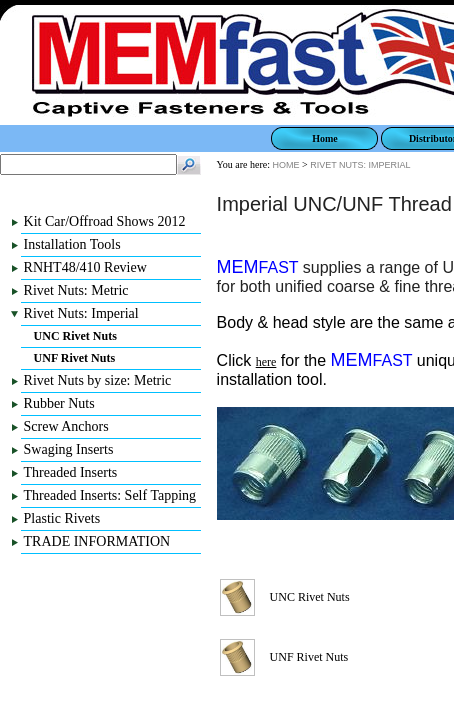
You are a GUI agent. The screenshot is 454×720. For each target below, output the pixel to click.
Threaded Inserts (71, 472)
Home (325, 138)
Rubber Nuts (59, 403)
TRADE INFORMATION (97, 541)
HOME (286, 165)
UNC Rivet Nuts (75, 336)
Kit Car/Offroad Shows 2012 (105, 221)
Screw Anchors (66, 426)
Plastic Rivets (62, 518)
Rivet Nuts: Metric (76, 290)
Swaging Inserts (69, 449)
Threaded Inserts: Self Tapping (110, 495)
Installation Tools (72, 244)
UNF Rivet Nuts (75, 358)
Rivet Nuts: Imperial (81, 313)
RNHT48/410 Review (85, 267)
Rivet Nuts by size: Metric (98, 380)
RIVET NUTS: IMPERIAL (360, 165)
